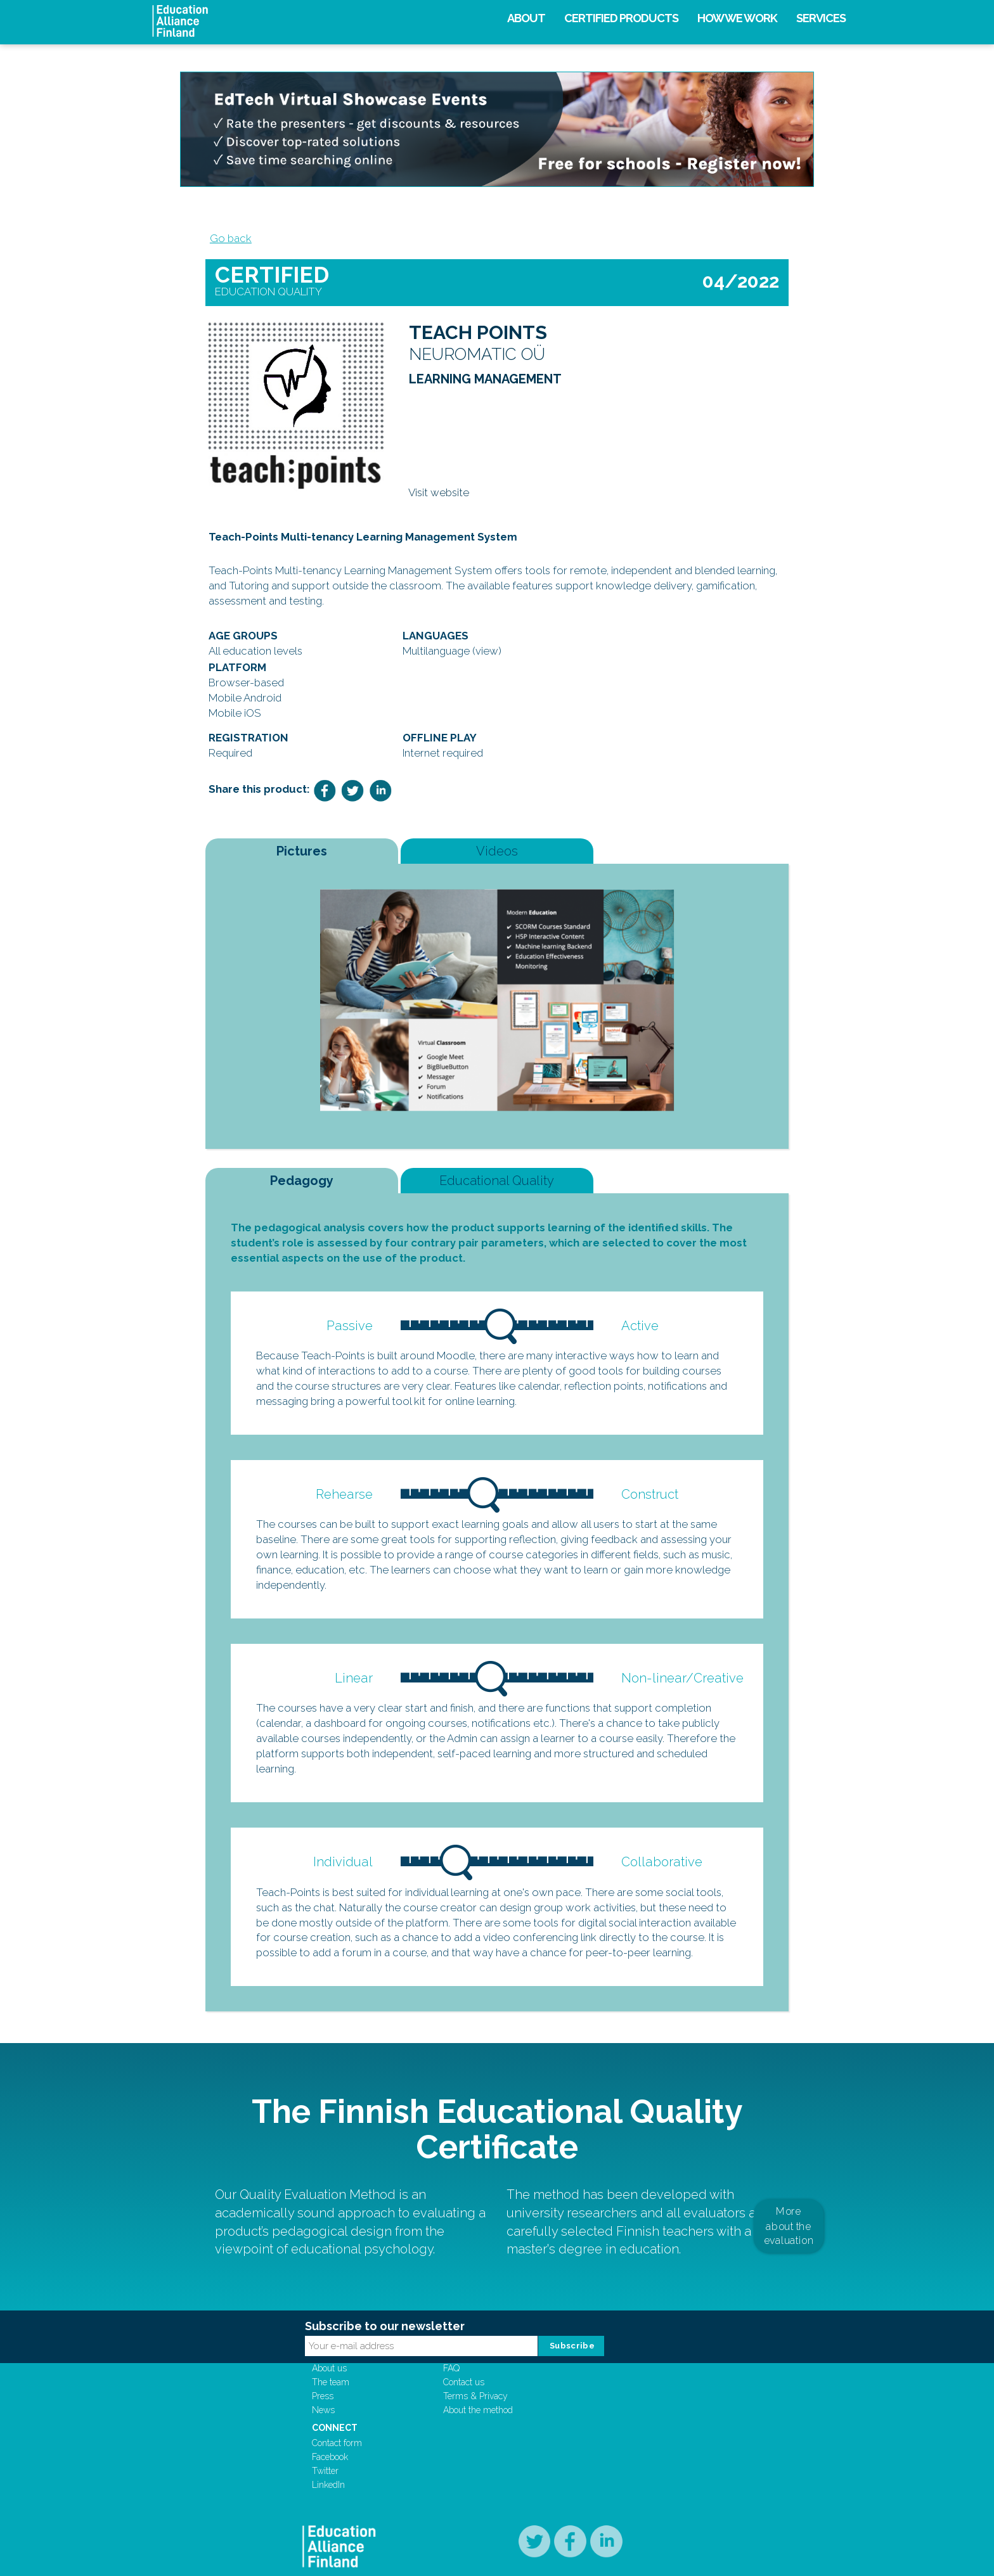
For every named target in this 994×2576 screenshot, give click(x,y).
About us (385, 2414)
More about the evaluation (788, 2250)
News (379, 2456)
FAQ (471, 2414)
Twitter (571, 2442)
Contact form (583, 2414)
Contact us (483, 2428)
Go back (226, 244)
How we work (737, 18)
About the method (497, 2456)
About (526, 18)
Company (390, 2398)
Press (378, 2442)
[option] (497, 1013)
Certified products (621, 18)
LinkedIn (574, 2456)
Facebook (576, 2428)
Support (485, 2398)
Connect (581, 2398)
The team (386, 2428)
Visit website (438, 511)
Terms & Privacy (495, 2442)
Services (821, 18)
